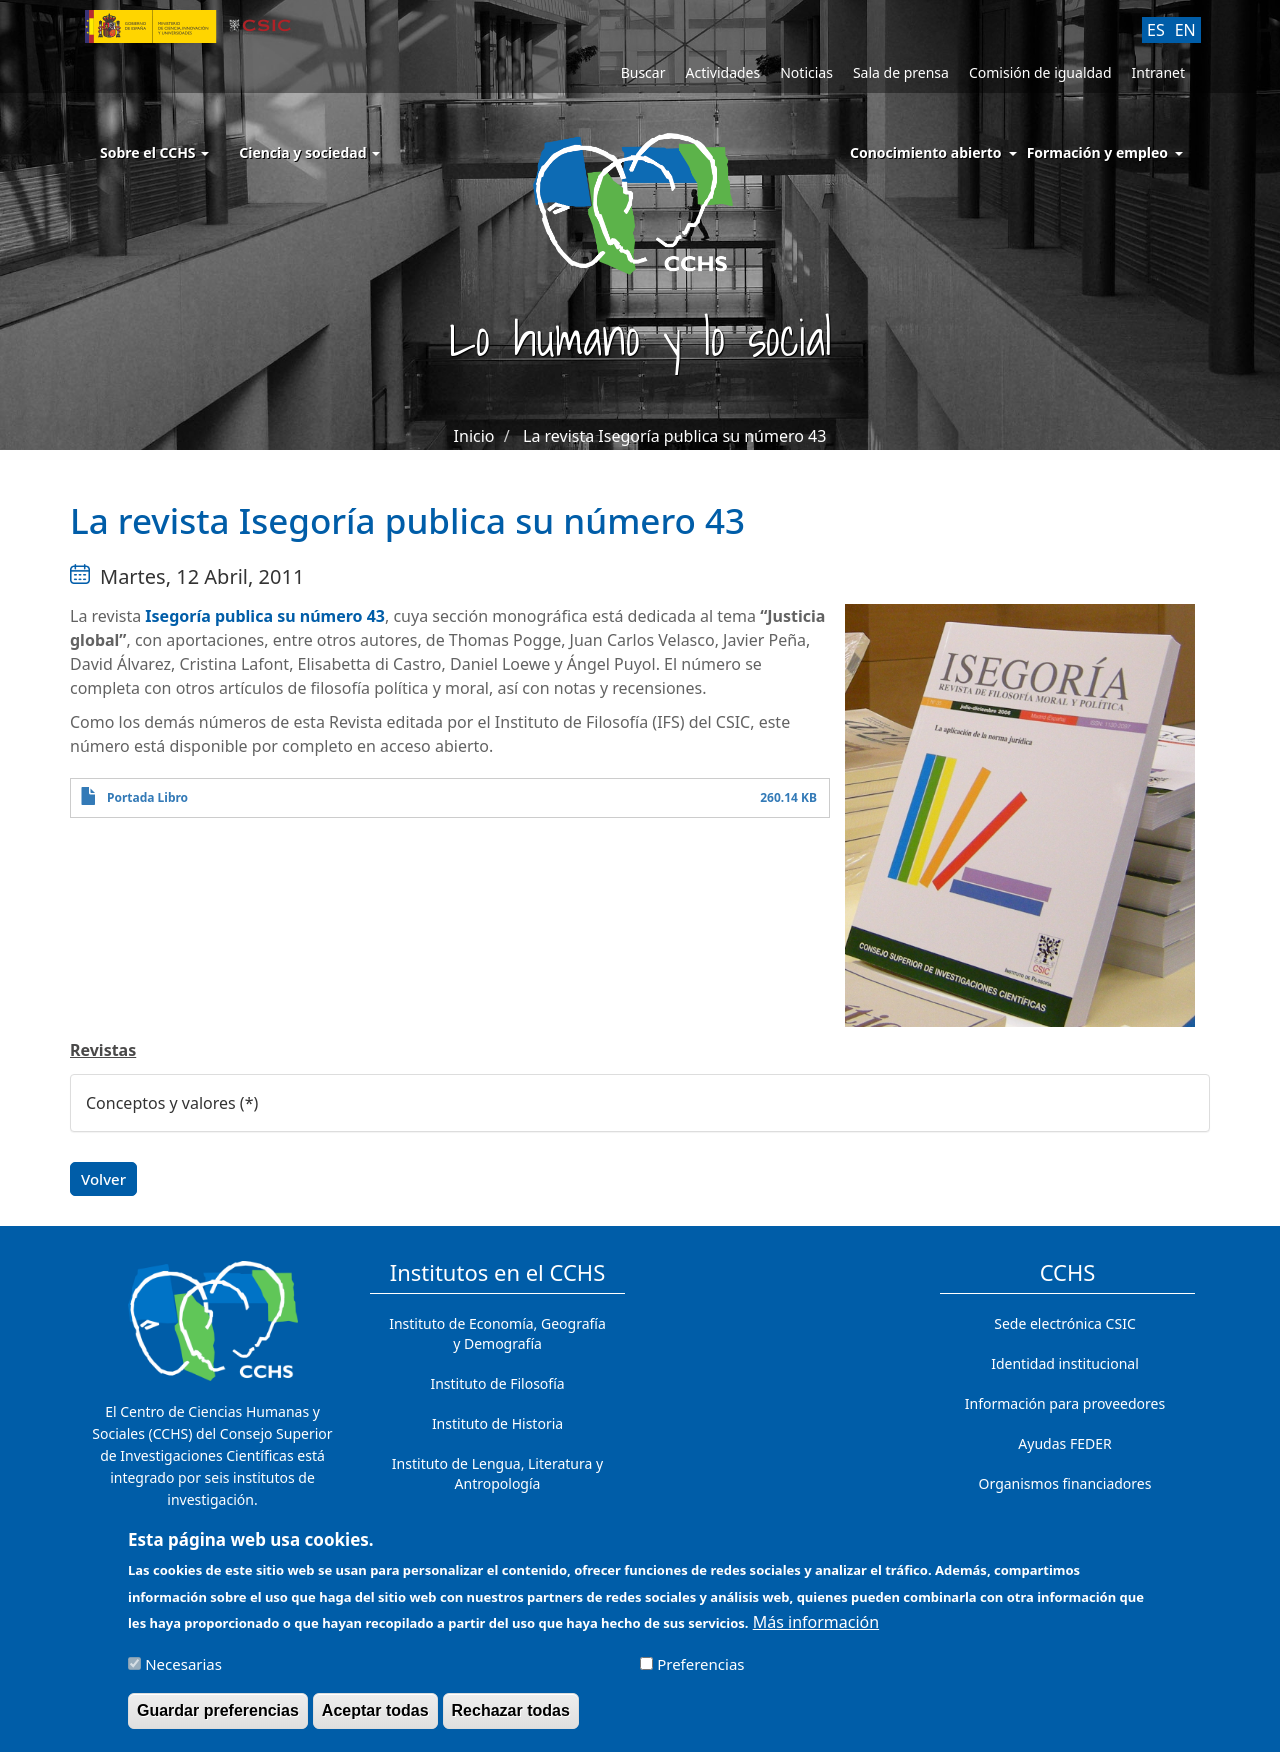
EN (1185, 30)
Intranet (1158, 72)
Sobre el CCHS (154, 152)
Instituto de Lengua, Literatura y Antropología (497, 1473)
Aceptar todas (375, 1718)
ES (1156, 30)
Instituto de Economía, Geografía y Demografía (497, 1333)
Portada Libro (147, 797)
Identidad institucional (1065, 1363)
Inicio (474, 436)
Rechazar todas (511, 1718)
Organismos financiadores (1065, 1483)
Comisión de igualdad (1040, 72)
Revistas (103, 1050)
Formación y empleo (1097, 152)
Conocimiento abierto (926, 152)
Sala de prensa (901, 72)
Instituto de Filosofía (497, 1383)
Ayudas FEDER (1064, 1443)
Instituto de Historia (497, 1423)
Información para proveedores (1065, 1403)
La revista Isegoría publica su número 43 (674, 436)
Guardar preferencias (218, 1718)
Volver (103, 1179)
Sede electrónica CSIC (1064, 1323)
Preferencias (700, 1672)
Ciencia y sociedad (309, 152)
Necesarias (183, 1672)
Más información (816, 1630)
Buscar (643, 72)
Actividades (722, 72)
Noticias (806, 72)
